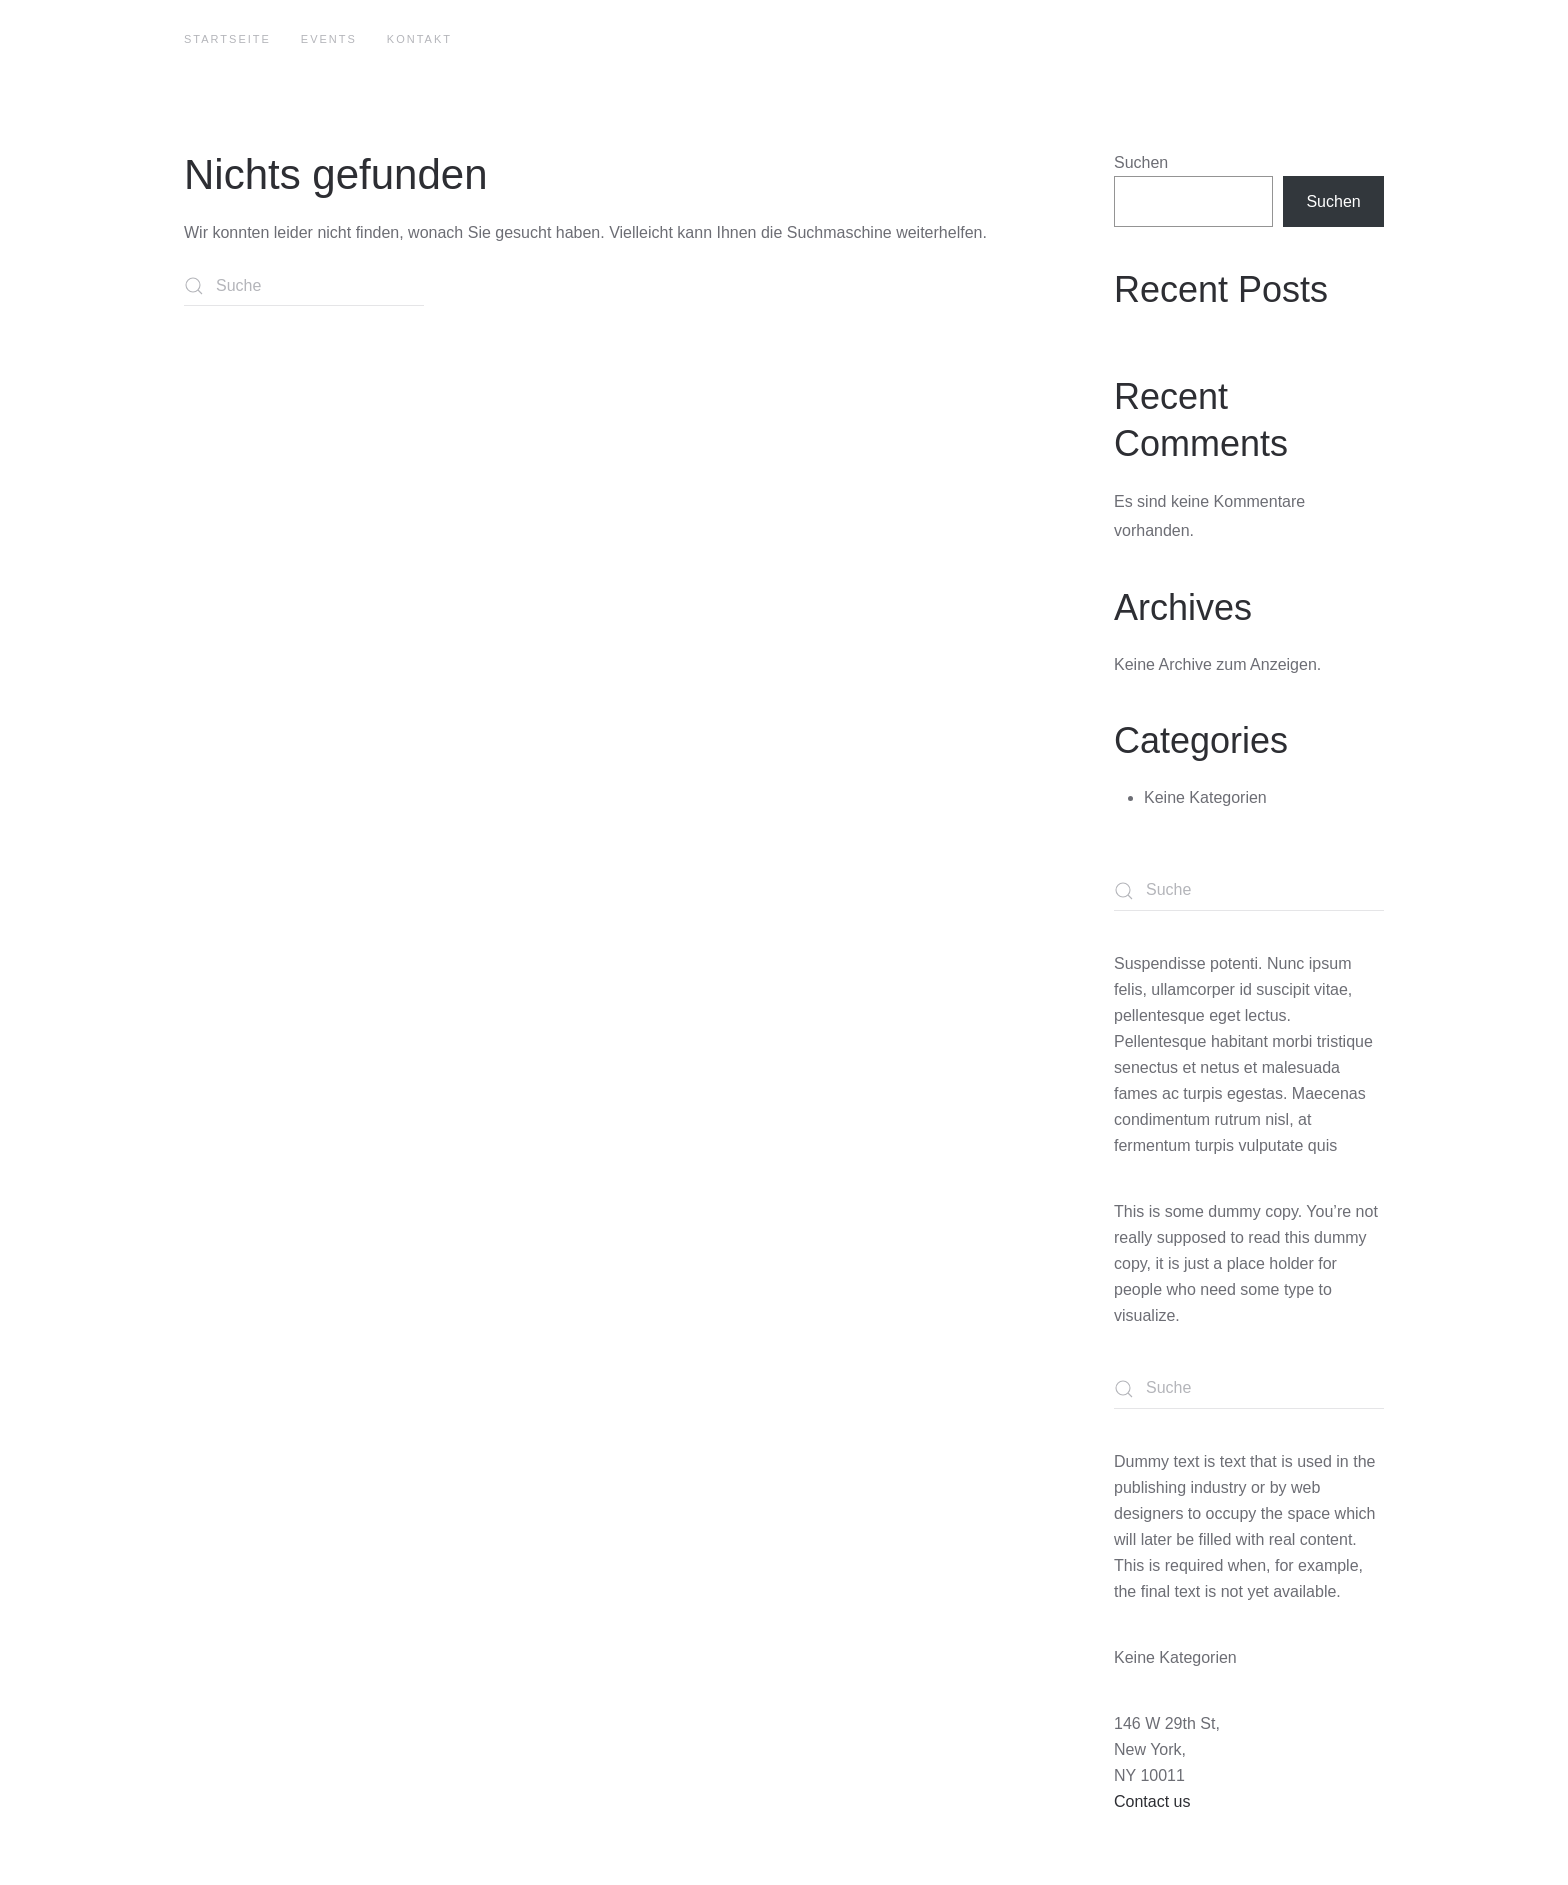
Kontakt (419, 39)
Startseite (227, 39)
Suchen (1141, 162)
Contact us (1152, 1801)
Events (329, 39)
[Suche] (304, 286)
